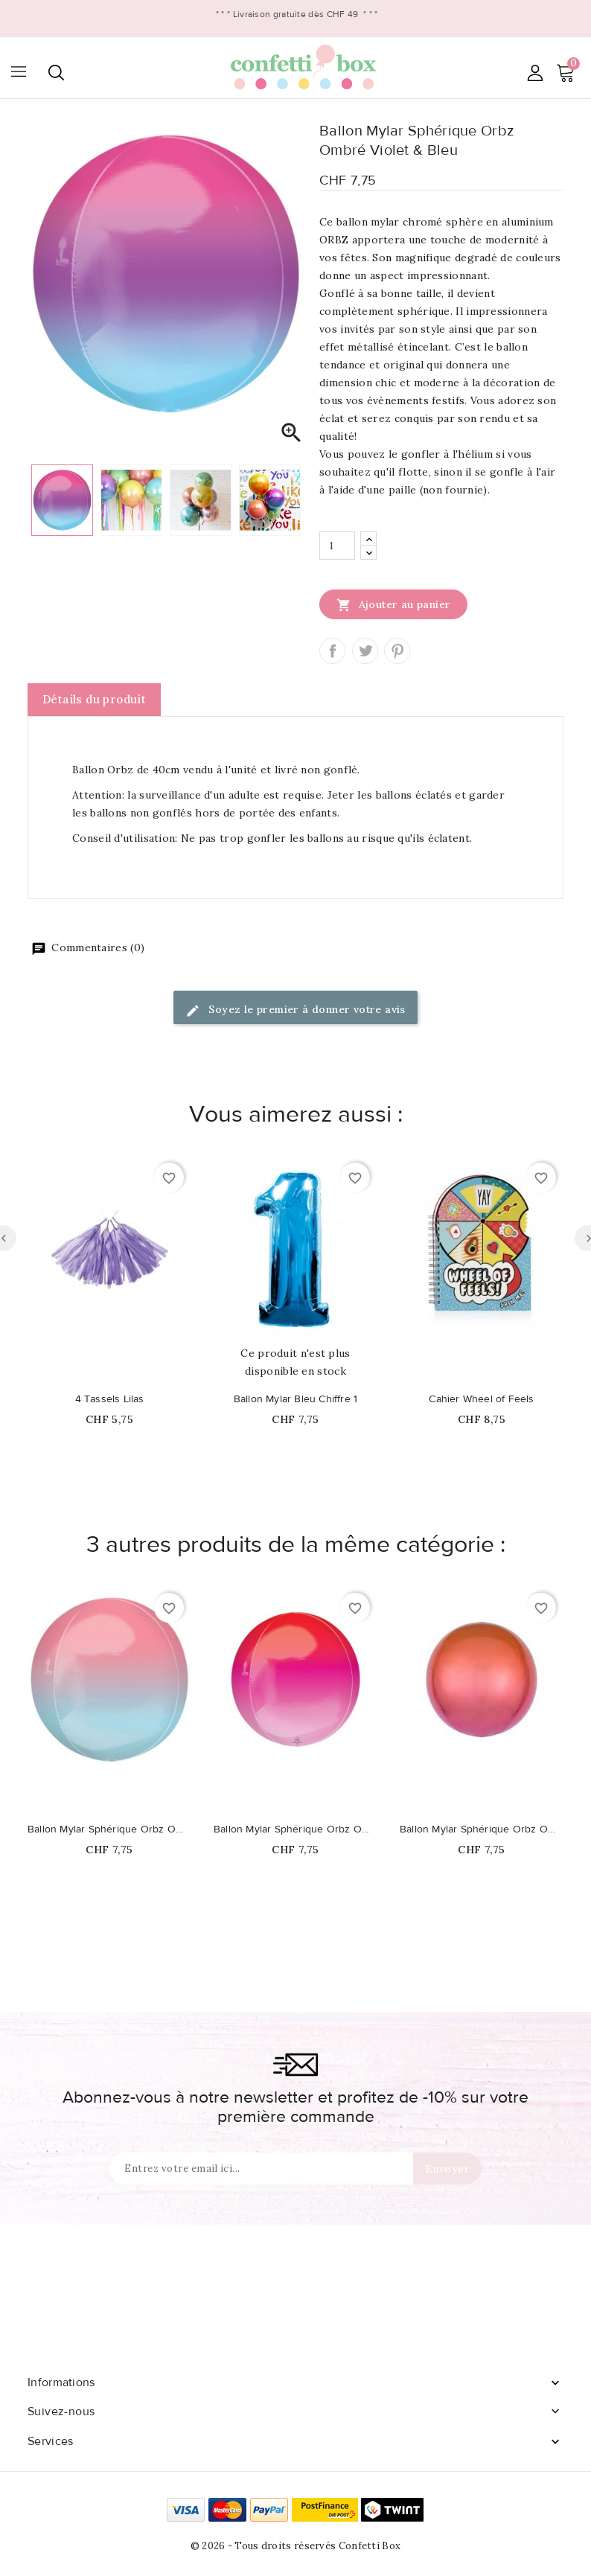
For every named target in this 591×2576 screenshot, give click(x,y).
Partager (332, 651)
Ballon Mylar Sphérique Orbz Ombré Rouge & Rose (295, 1829)
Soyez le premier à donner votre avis (295, 1010)
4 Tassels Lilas (109, 1399)
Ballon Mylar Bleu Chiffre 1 (295, 1399)
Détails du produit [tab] (94, 699)
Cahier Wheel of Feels (481, 1399)
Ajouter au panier (393, 604)
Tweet (365, 651)
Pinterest (397, 651)
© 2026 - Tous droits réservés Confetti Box (296, 2546)
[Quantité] (337, 545)
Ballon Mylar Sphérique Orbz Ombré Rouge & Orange (481, 1829)
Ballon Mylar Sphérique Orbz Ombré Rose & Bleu (109, 1829)
